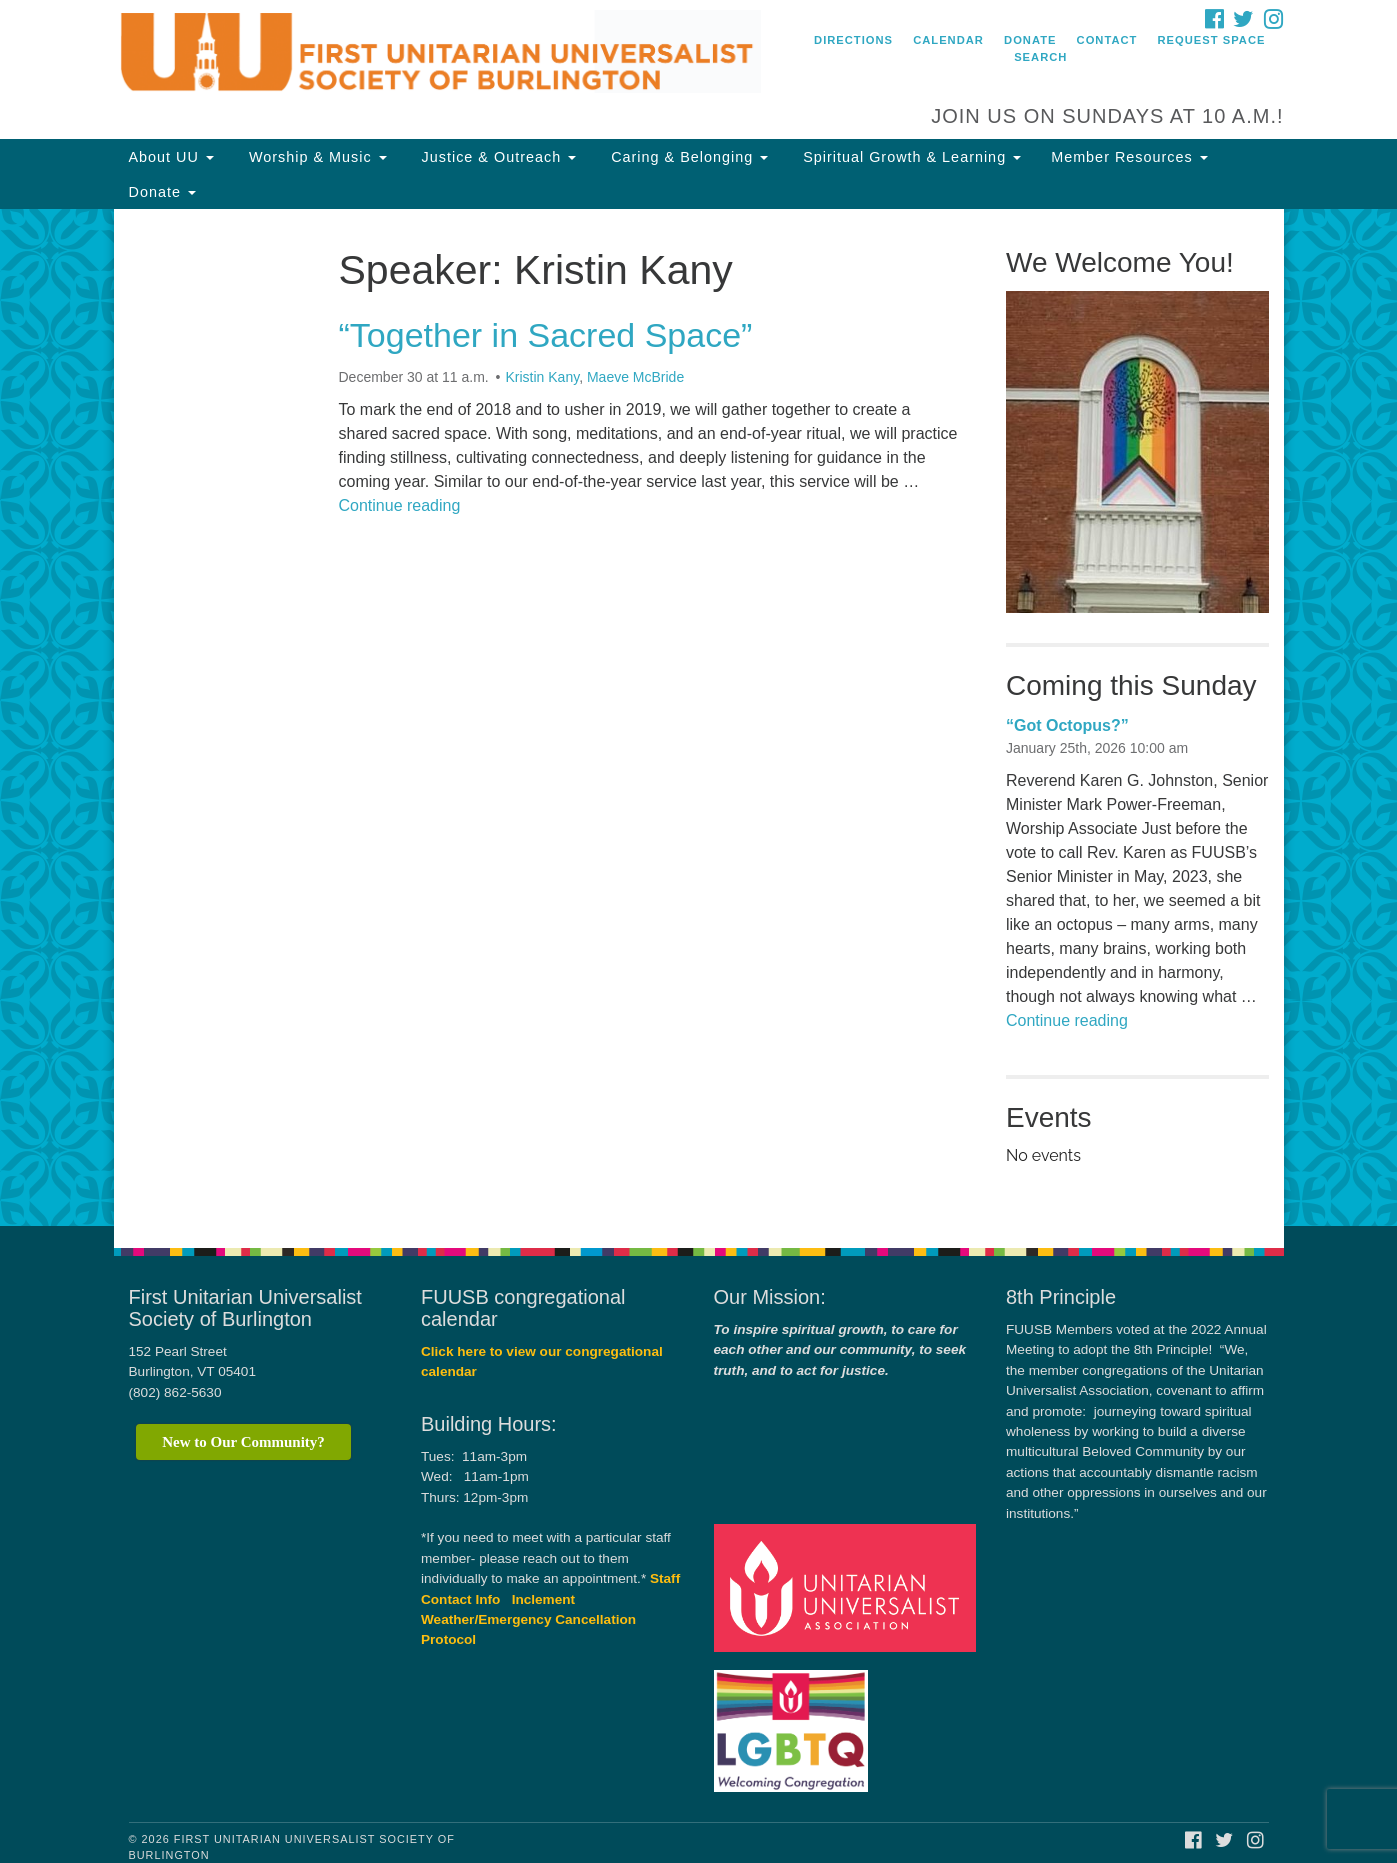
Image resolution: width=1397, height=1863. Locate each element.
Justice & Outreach (497, 157)
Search (1040, 57)
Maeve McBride (635, 377)
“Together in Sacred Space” (546, 335)
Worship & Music (315, 157)
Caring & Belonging (687, 157)
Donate (1030, 40)
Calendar (948, 40)
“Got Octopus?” (1067, 725)
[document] (698, 717)
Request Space (1212, 40)
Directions (853, 40)
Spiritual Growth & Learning (909, 157)
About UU (171, 157)
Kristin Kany (542, 377)
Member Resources (1129, 157)
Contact (1107, 40)
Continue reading (400, 505)
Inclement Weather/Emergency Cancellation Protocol (528, 1620)
